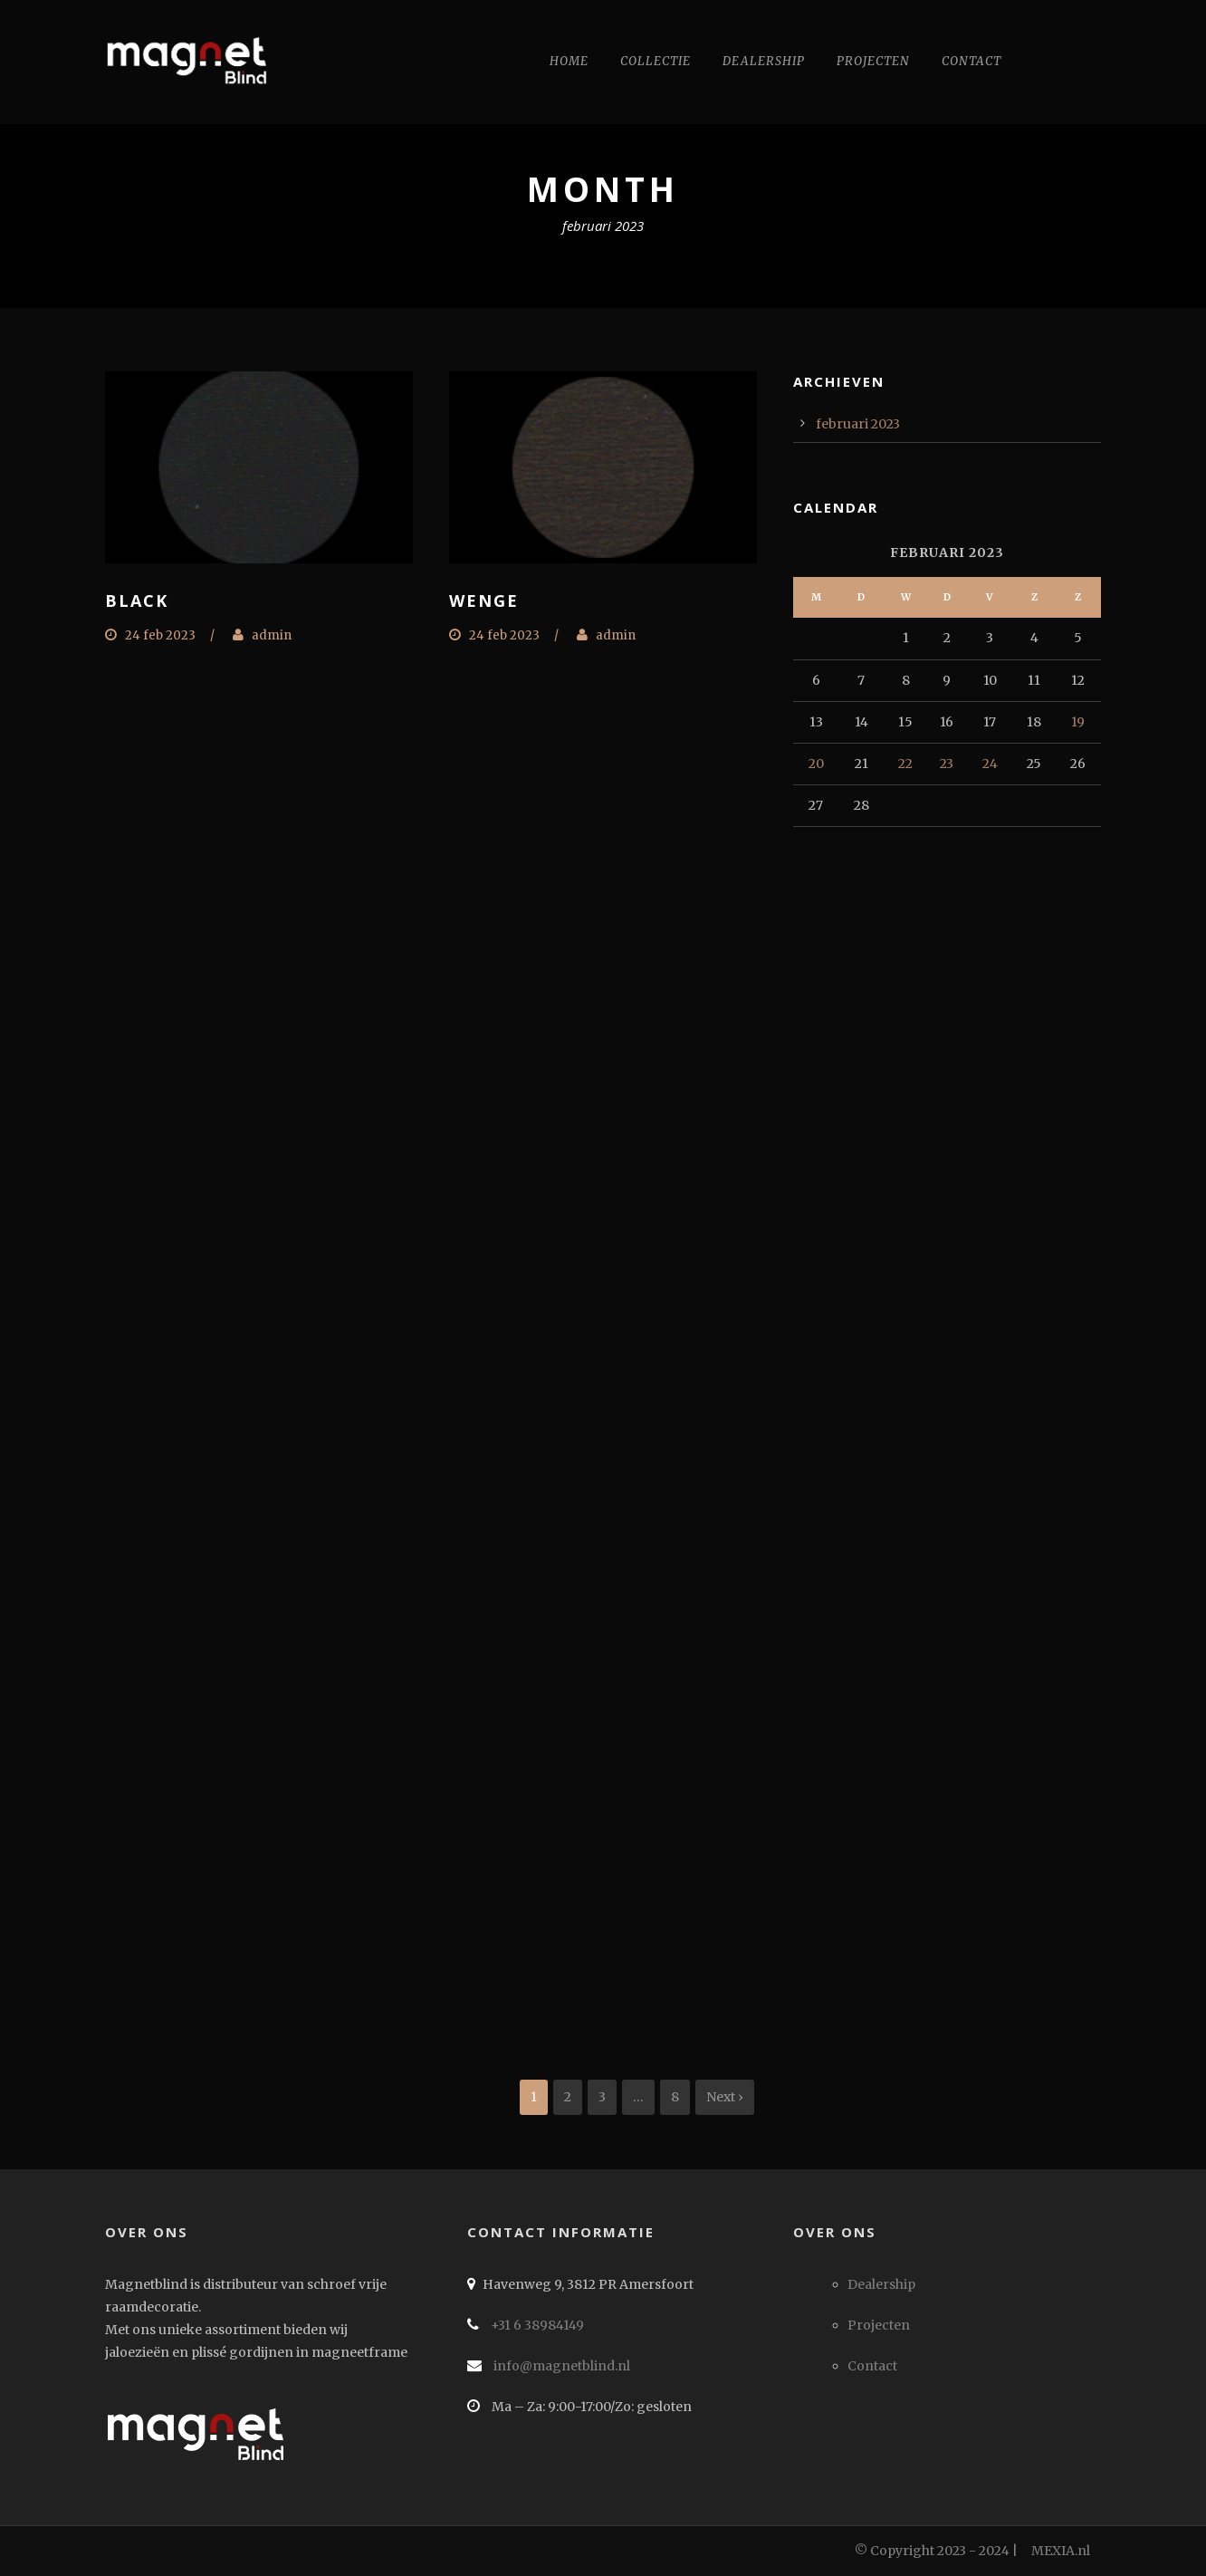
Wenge (484, 600)
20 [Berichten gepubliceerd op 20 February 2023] (816, 763)
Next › (724, 2097)
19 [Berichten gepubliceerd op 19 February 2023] (1078, 722)
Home (569, 61)
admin (272, 635)
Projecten (873, 61)
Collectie (655, 61)
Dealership (764, 61)
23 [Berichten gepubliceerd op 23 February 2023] (946, 763)
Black (136, 600)
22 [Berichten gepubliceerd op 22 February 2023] (905, 763)
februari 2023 (858, 424)
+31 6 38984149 (536, 2325)
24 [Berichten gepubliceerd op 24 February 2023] (990, 763)
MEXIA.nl (1060, 2550)
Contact (971, 61)
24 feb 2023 (160, 635)
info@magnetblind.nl (560, 2366)
